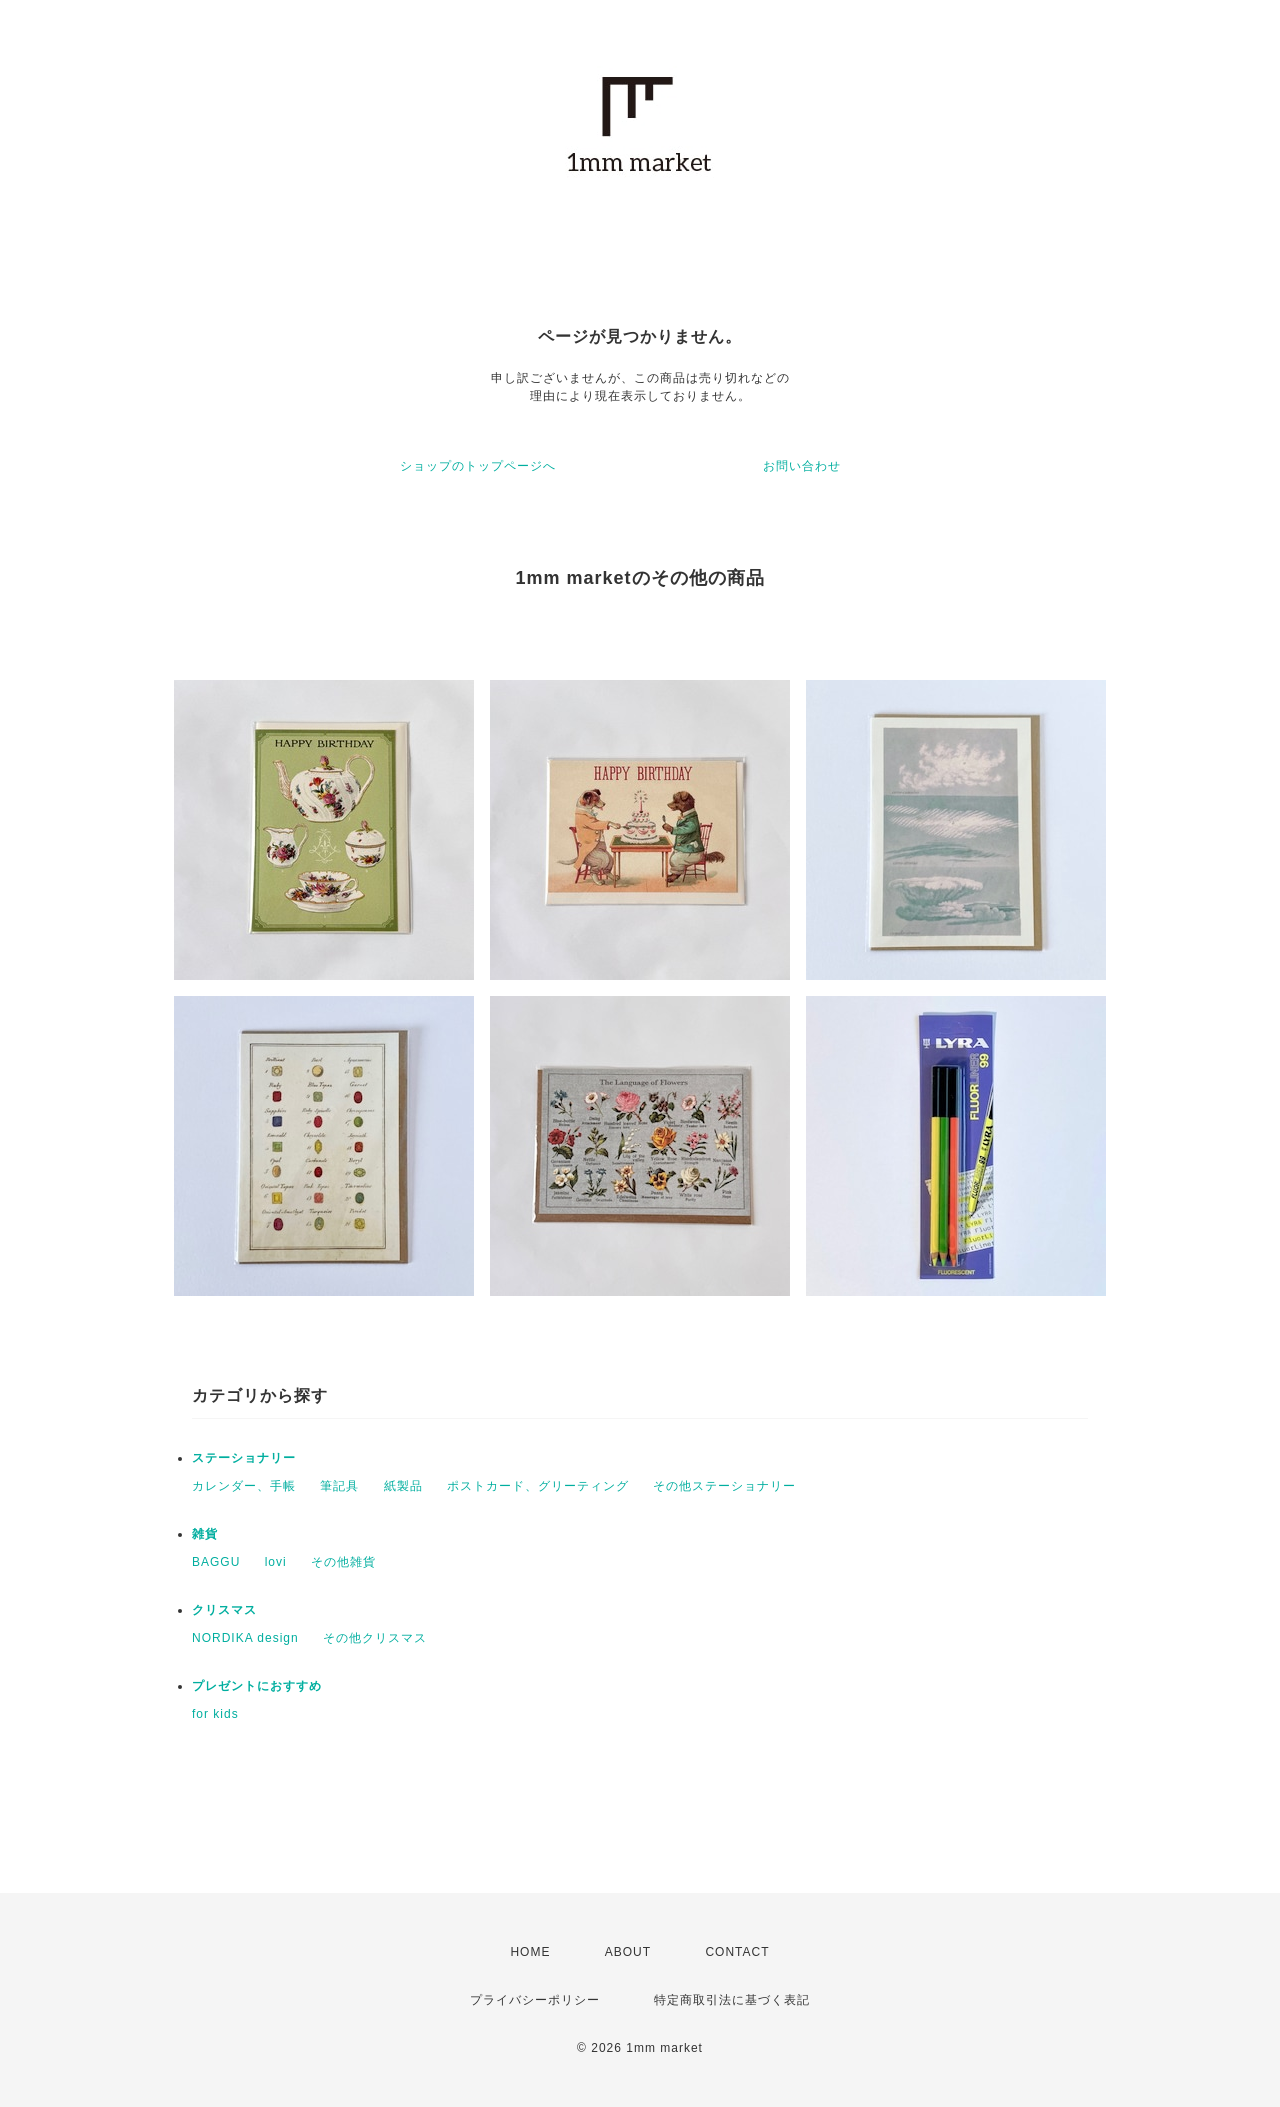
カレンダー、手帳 (244, 1486)
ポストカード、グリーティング (538, 1486)
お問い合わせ (802, 466)
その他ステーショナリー (724, 1486)
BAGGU (216, 1562)
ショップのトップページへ (478, 466)
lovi (276, 1562)
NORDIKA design (245, 1638)
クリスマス (224, 1610)
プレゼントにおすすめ (257, 1686)
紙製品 (403, 1486)
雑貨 (205, 1534)
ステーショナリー (244, 1458)
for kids (215, 1714)
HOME (530, 1952)
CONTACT (737, 1952)
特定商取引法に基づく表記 (732, 2000)
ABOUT (628, 1952)
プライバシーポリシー (535, 2000)
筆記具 (339, 1486)
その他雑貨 (343, 1562)
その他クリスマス (375, 1638)
